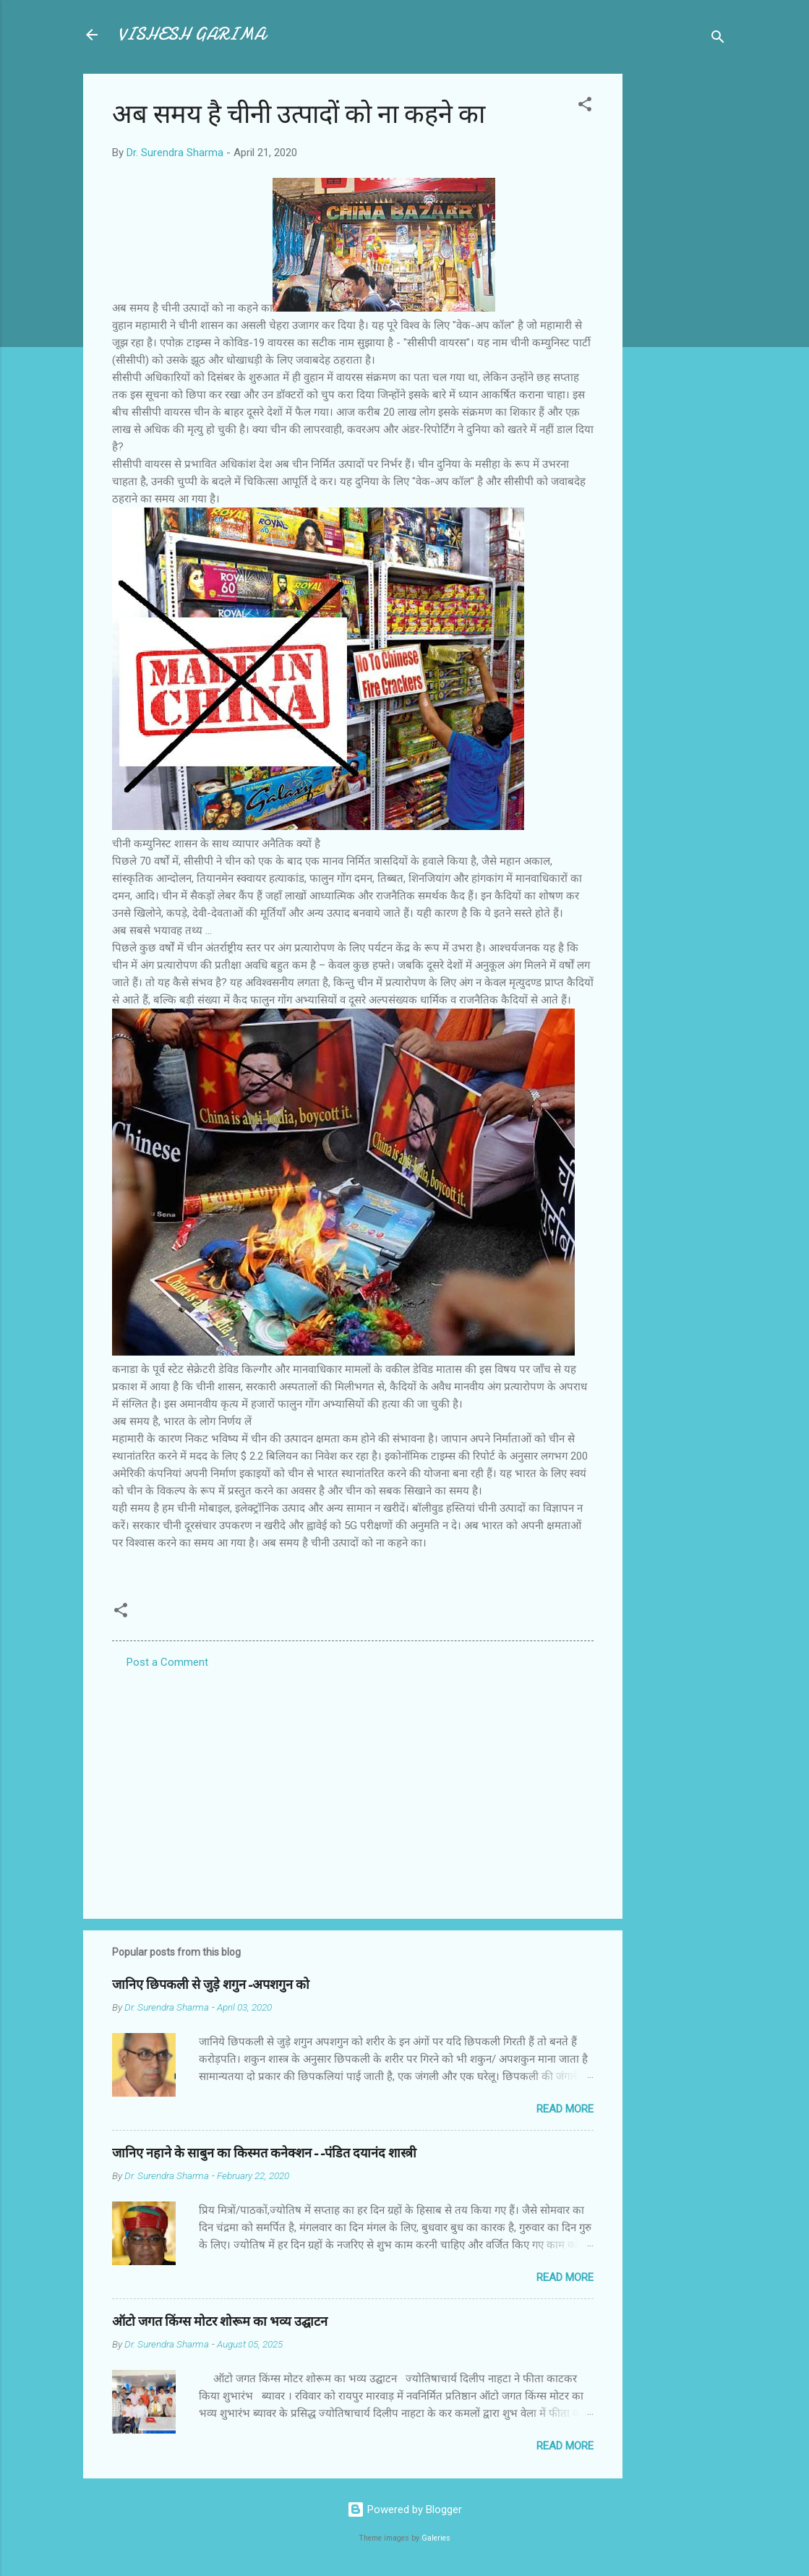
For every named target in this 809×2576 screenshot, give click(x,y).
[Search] (718, 39)
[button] (585, 106)
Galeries (435, 2538)
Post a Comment (167, 1662)
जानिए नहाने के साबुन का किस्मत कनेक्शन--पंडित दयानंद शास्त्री (264, 2153)
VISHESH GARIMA (191, 34)
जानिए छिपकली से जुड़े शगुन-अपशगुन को (210, 1985)
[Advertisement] (680, 291)
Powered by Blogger (404, 2509)
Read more (565, 2108)
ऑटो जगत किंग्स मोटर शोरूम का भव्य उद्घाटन (220, 2322)
